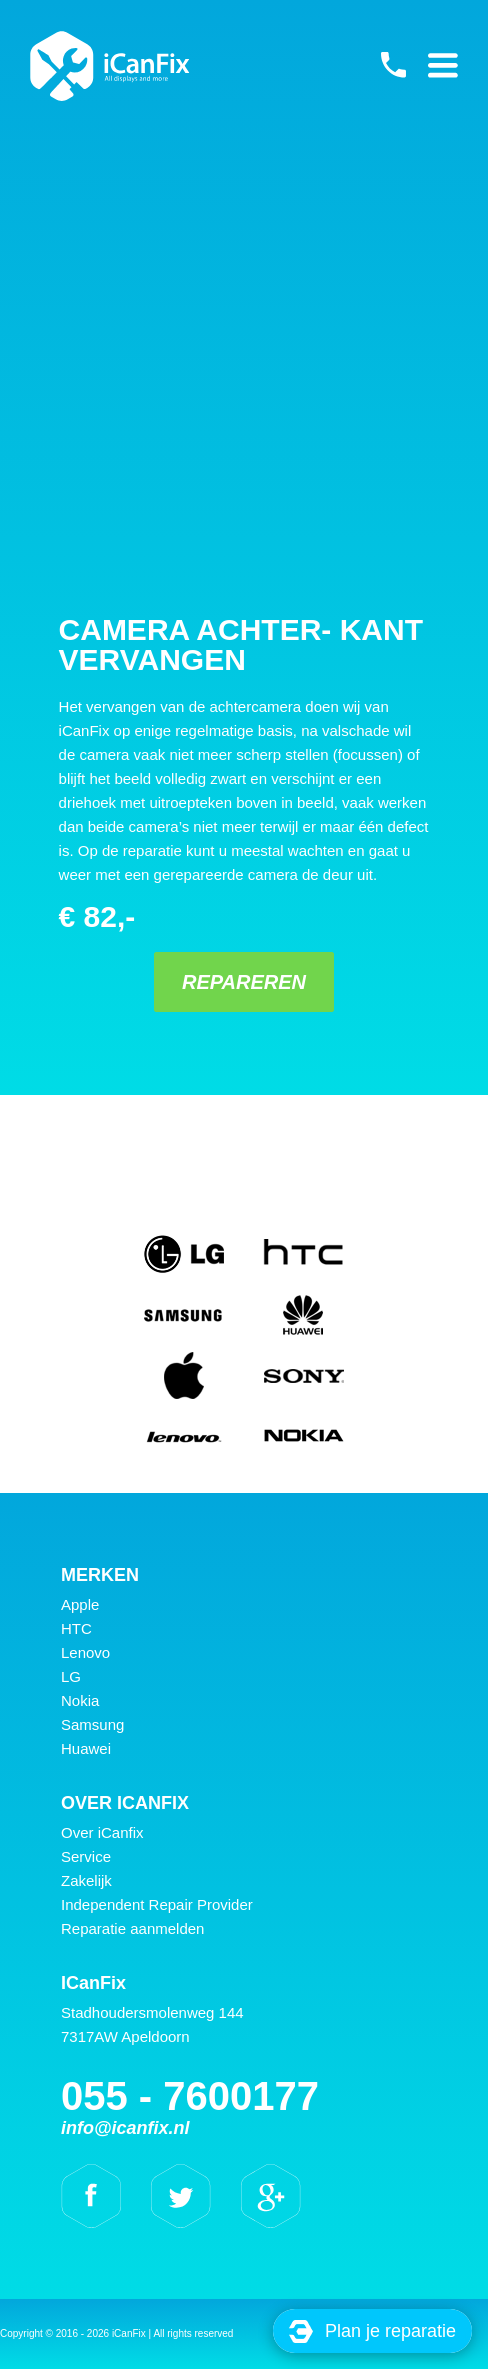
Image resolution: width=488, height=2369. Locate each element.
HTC (76, 1628)
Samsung (92, 1724)
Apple (80, 1604)
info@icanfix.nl (125, 2128)
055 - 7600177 (393, 65)
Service (86, 1856)
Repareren (244, 982)
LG (71, 1676)
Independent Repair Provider (157, 1904)
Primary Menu (443, 65)
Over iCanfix (102, 1832)
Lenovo (85, 1652)
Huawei (86, 1748)
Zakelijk (86, 1880)
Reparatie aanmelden (132, 1928)
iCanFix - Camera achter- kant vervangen (110, 66)
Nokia (80, 1700)
